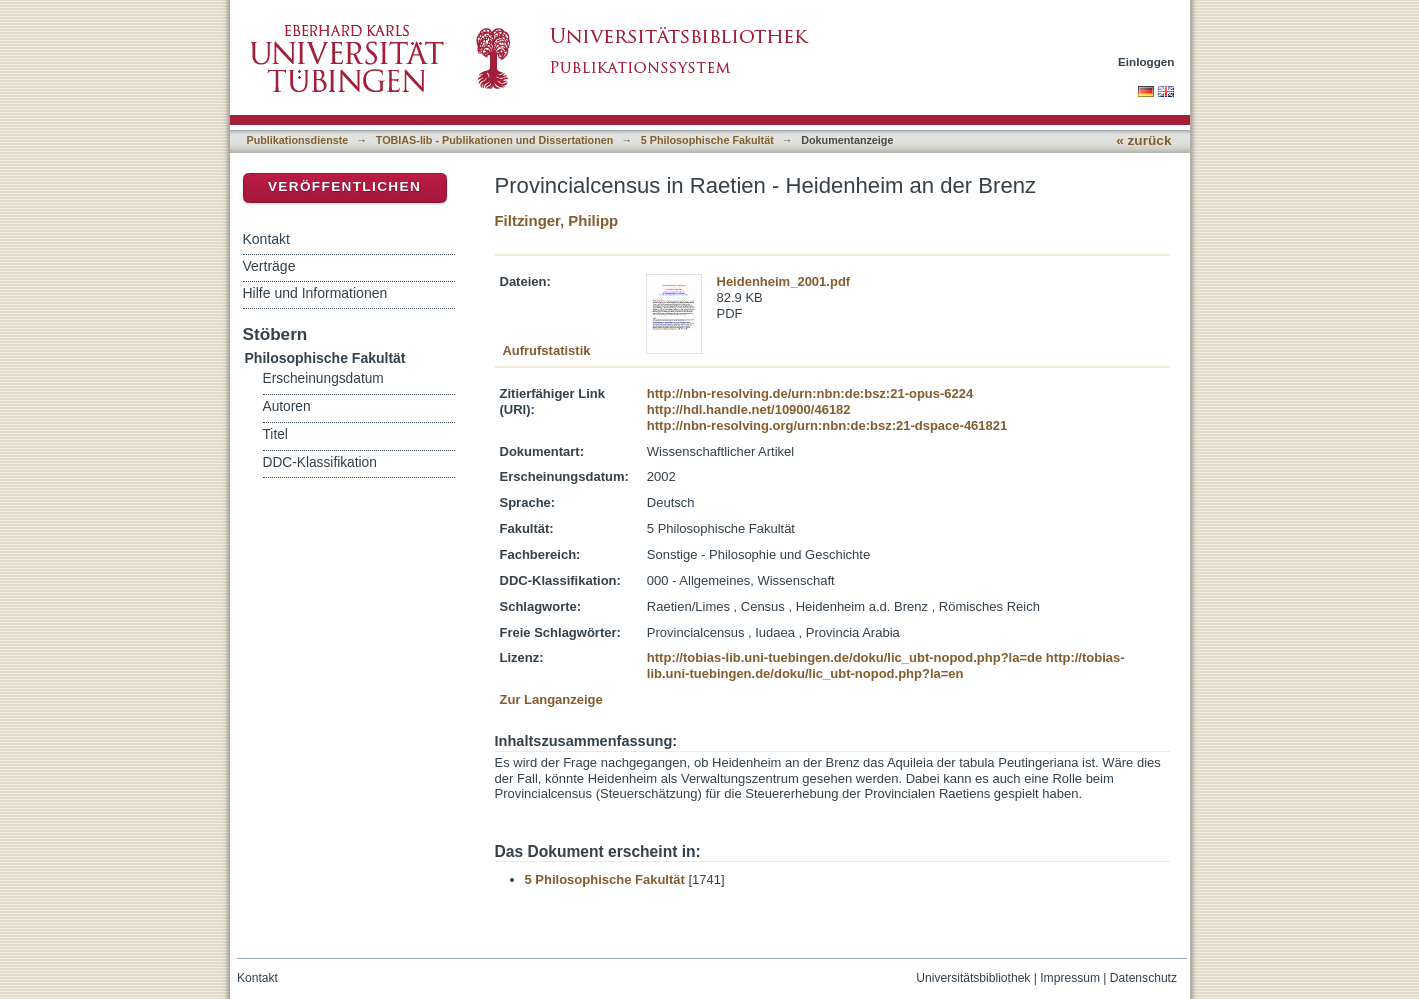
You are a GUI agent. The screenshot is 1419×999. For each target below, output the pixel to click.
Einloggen (1146, 61)
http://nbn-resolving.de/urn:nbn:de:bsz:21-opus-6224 (810, 393)
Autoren (287, 406)
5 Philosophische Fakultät (707, 140)
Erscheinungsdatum (323, 378)
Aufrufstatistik (546, 350)
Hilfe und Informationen (315, 293)
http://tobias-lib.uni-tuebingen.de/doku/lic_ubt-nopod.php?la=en (886, 665)
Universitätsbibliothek (973, 978)
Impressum (1070, 978)
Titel (275, 434)
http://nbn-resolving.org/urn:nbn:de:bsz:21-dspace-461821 (827, 425)
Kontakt (266, 239)
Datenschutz (1143, 978)
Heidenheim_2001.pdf (784, 281)
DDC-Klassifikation (320, 462)
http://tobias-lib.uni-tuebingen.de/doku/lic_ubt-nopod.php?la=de (844, 657)
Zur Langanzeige (551, 699)
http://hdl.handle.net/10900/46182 (749, 409)
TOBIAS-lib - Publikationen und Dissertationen (495, 140)
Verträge (269, 266)
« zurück (1143, 140)
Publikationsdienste (298, 140)
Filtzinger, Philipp (557, 220)
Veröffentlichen (344, 186)
